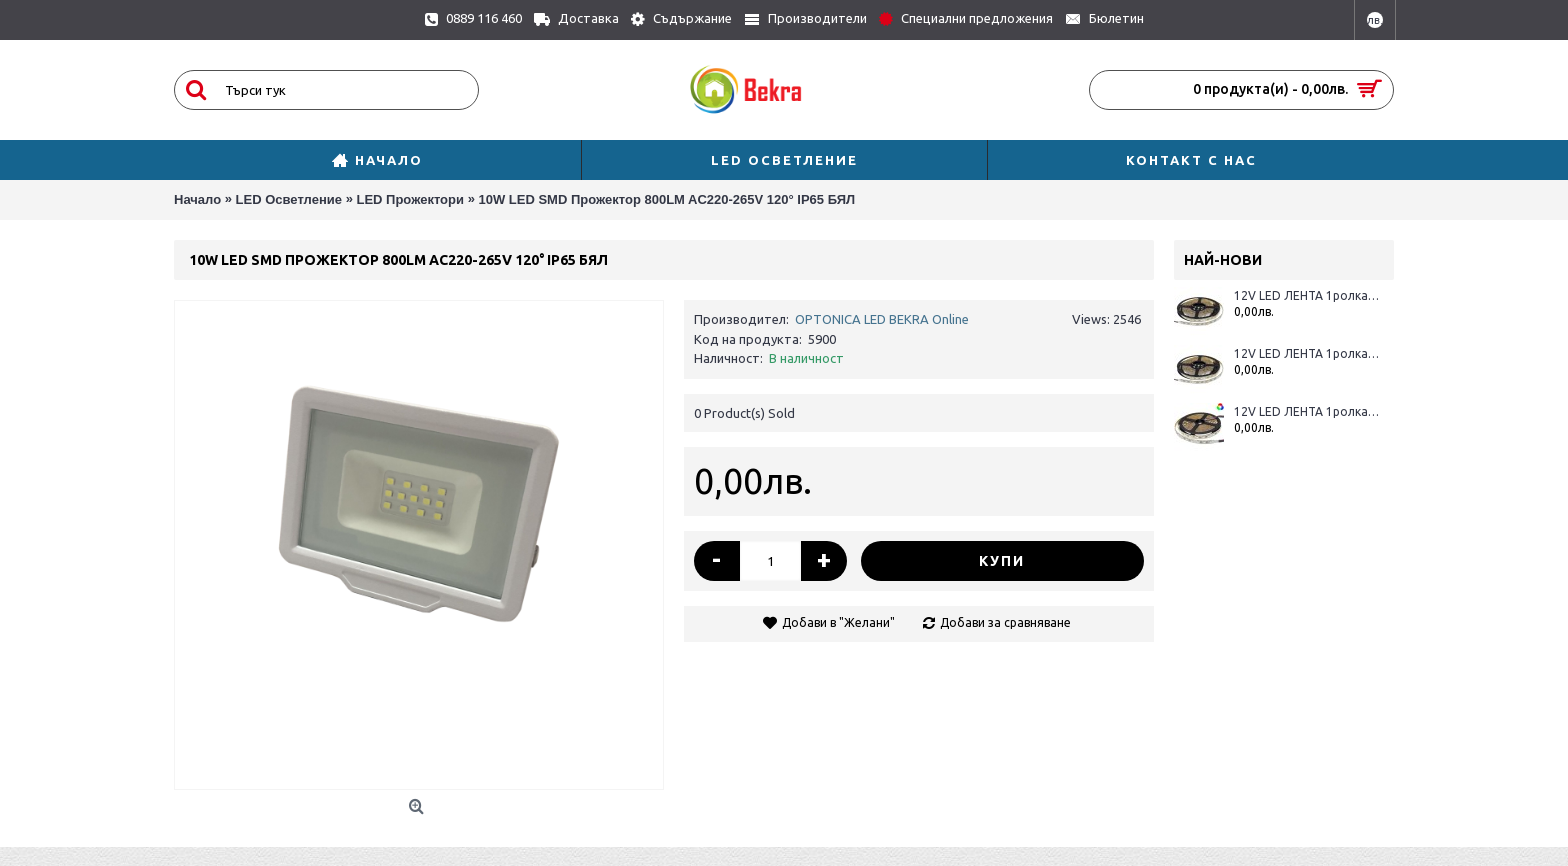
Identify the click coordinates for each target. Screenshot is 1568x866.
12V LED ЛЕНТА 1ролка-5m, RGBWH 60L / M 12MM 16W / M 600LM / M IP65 (1306, 353)
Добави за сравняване (1005, 622)
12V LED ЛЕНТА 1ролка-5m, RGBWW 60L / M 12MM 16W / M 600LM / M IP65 (1306, 295)
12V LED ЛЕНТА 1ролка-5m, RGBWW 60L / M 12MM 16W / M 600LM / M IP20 (1306, 411)
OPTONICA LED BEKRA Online (882, 319)
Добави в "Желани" (838, 622)
